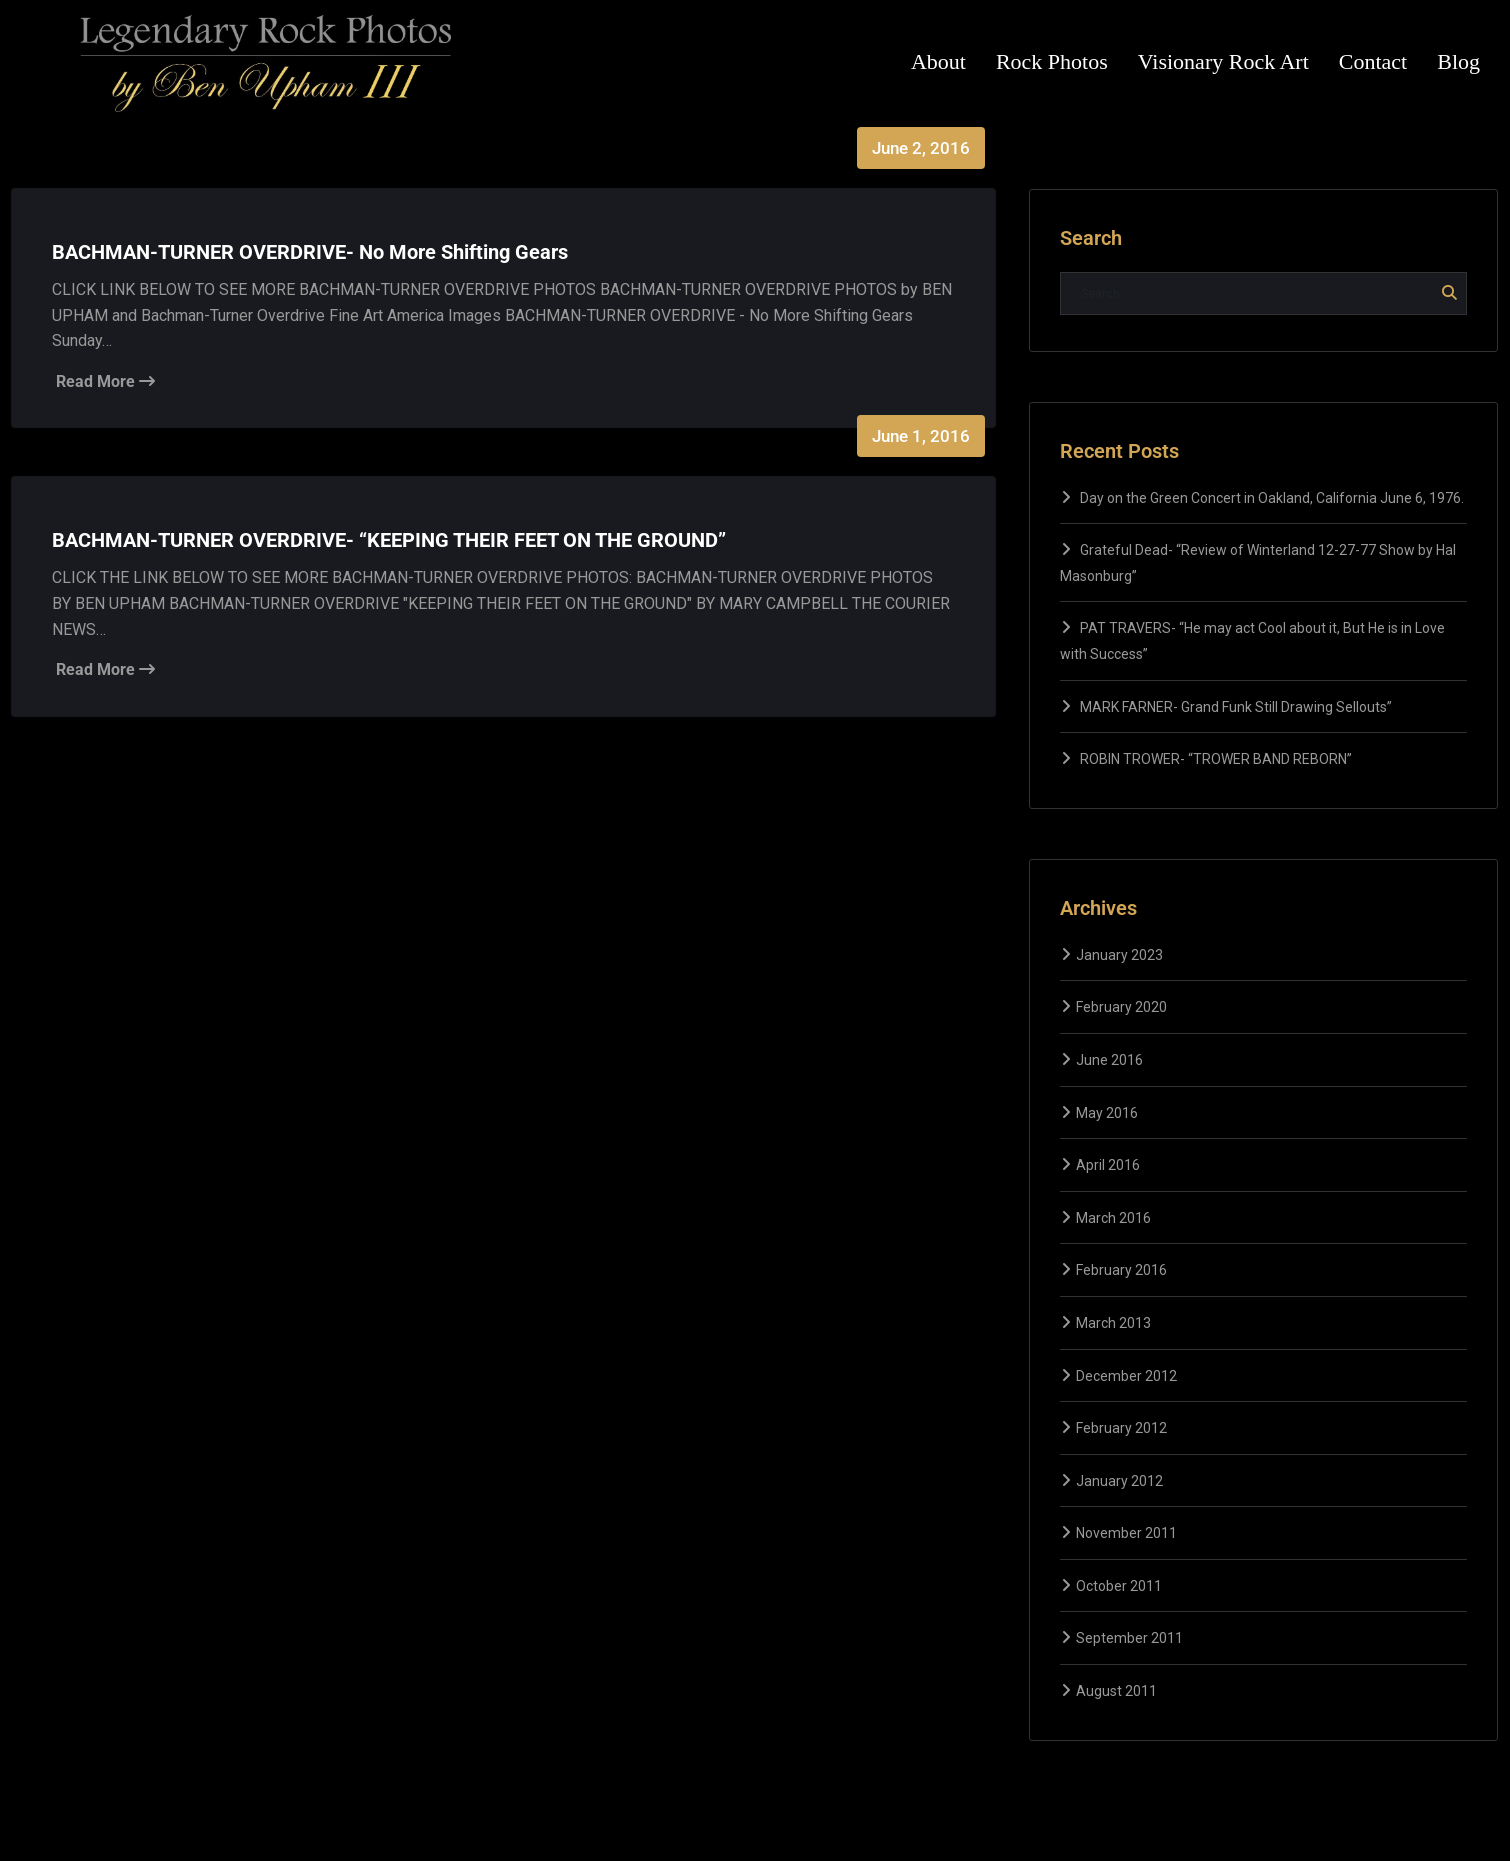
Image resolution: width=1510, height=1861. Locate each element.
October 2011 (1119, 1586)
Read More (105, 381)
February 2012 (1121, 1428)
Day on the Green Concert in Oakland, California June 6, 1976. (1272, 498)
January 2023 (1119, 955)
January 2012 (1119, 1481)
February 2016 (1121, 1270)
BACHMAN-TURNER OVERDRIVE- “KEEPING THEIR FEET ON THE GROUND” (389, 540)
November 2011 (1126, 1533)
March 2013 (1113, 1323)
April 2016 (1108, 1165)
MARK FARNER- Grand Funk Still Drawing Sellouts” (1236, 707)
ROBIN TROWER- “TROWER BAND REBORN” (1216, 759)
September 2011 (1129, 1638)
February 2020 (1121, 1007)
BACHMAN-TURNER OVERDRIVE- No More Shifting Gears (310, 252)
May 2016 (1107, 1113)
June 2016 (1109, 1060)
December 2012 (1126, 1376)
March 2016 (1113, 1218)
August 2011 (1116, 1691)
